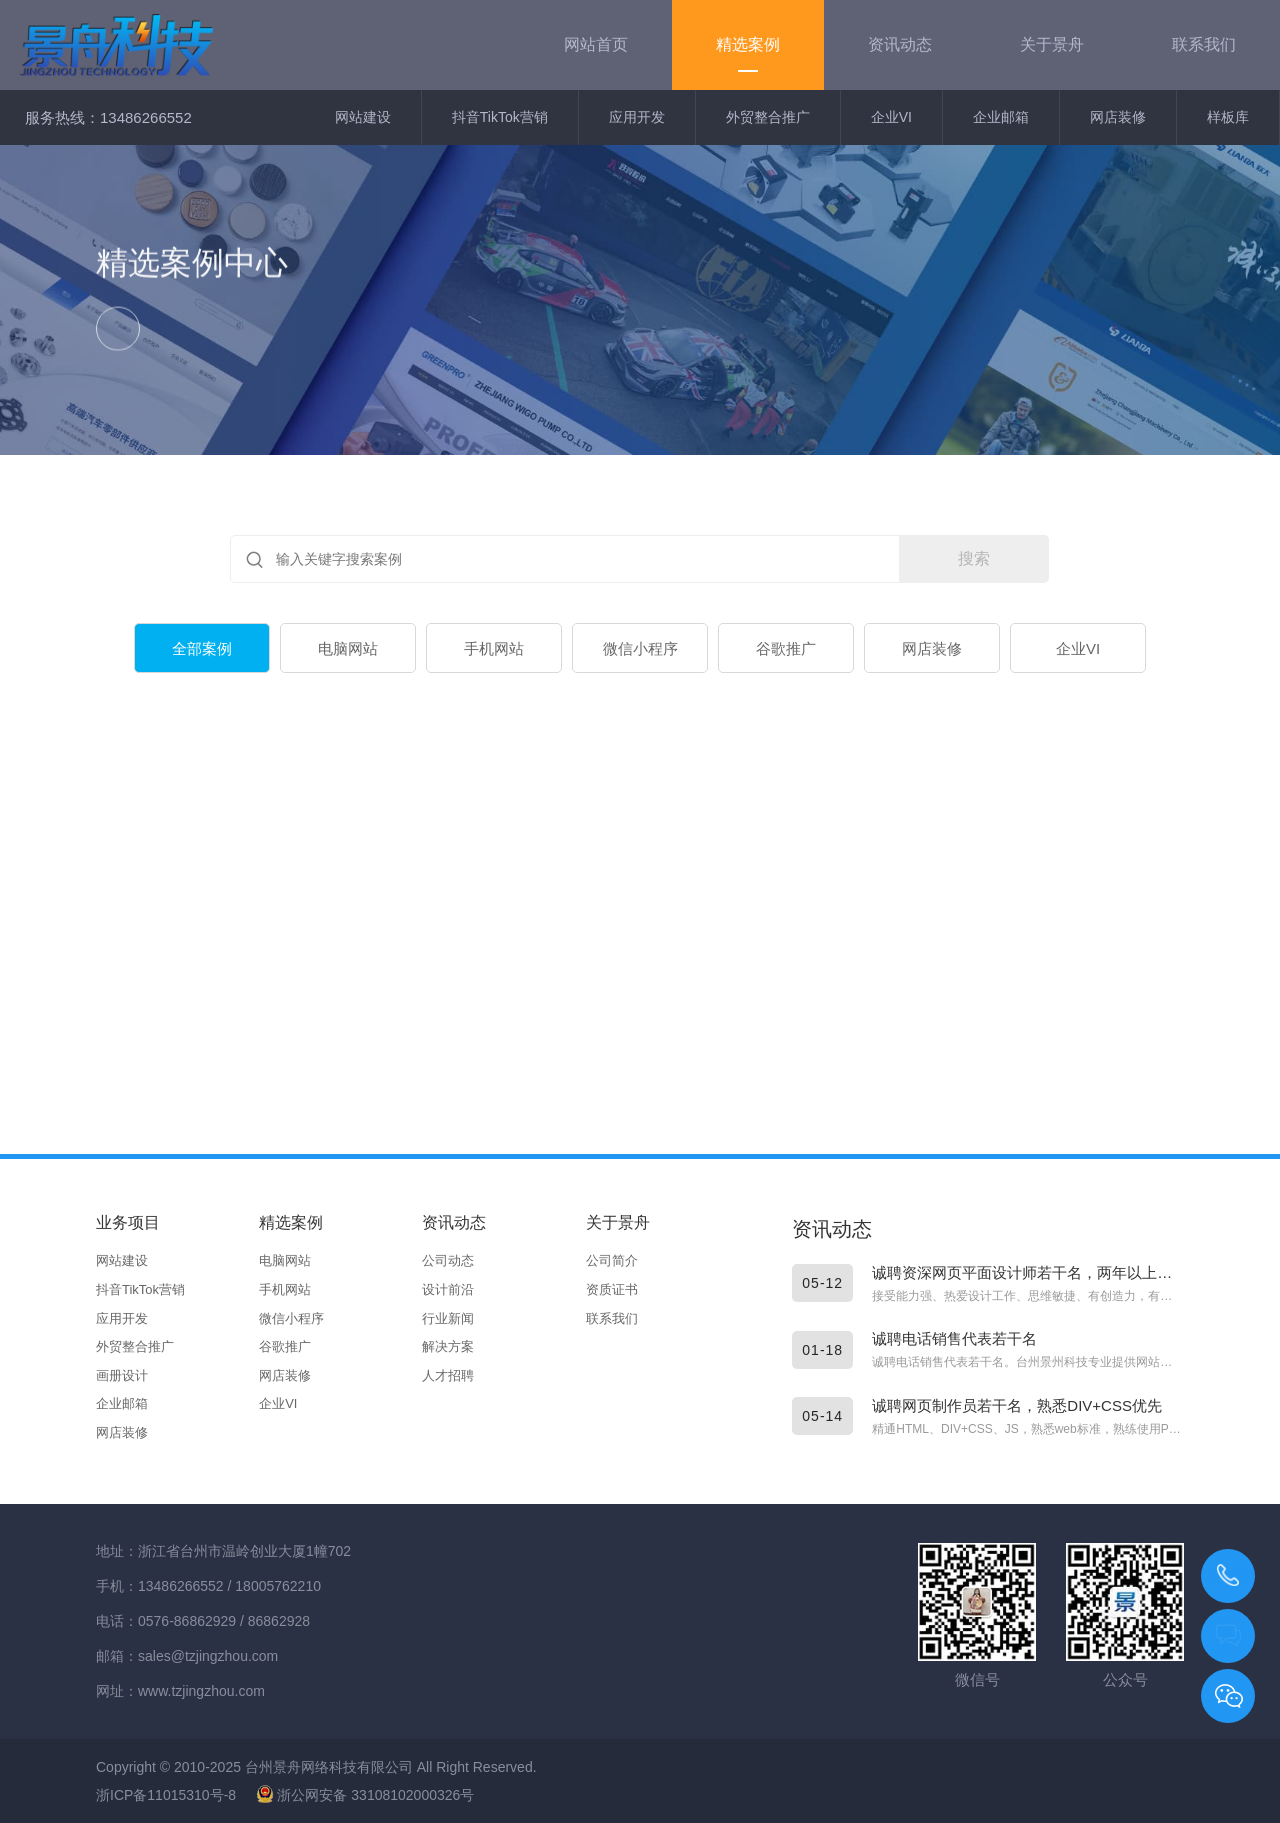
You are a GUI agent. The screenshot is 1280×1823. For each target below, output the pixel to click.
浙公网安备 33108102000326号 (365, 1795)
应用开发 (637, 117)
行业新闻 (448, 1318)
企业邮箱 (1001, 117)
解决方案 (448, 1346)
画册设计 (122, 1375)
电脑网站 (348, 649)
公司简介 (612, 1260)
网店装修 (1118, 117)
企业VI (891, 117)
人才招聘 (448, 1375)
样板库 (1228, 117)
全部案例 (202, 649)
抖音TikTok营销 (500, 117)
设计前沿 (448, 1289)
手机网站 (494, 649)
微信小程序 (640, 649)
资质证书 (612, 1289)
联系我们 (612, 1318)
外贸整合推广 (768, 117)
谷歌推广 (786, 649)
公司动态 (448, 1260)
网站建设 (363, 117)
